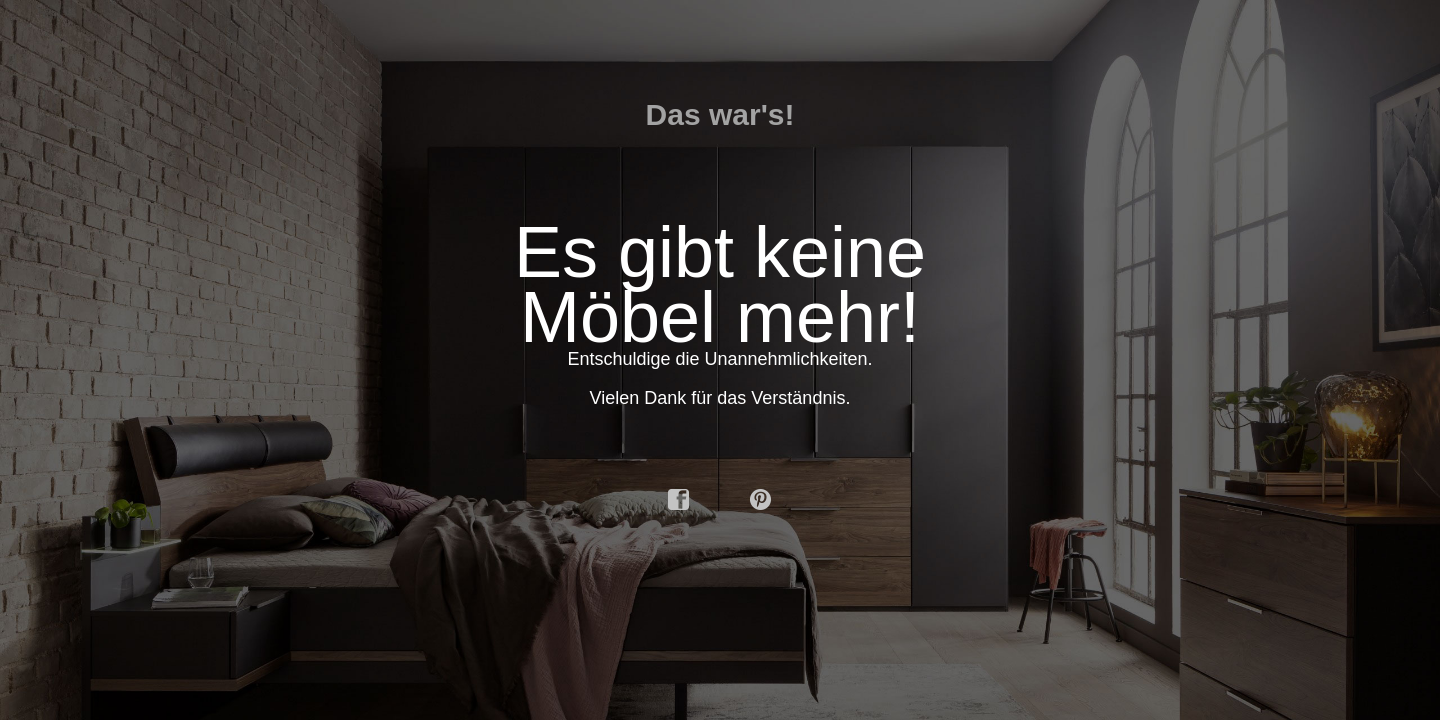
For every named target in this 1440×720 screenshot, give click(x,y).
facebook (679, 500)
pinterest (761, 500)
